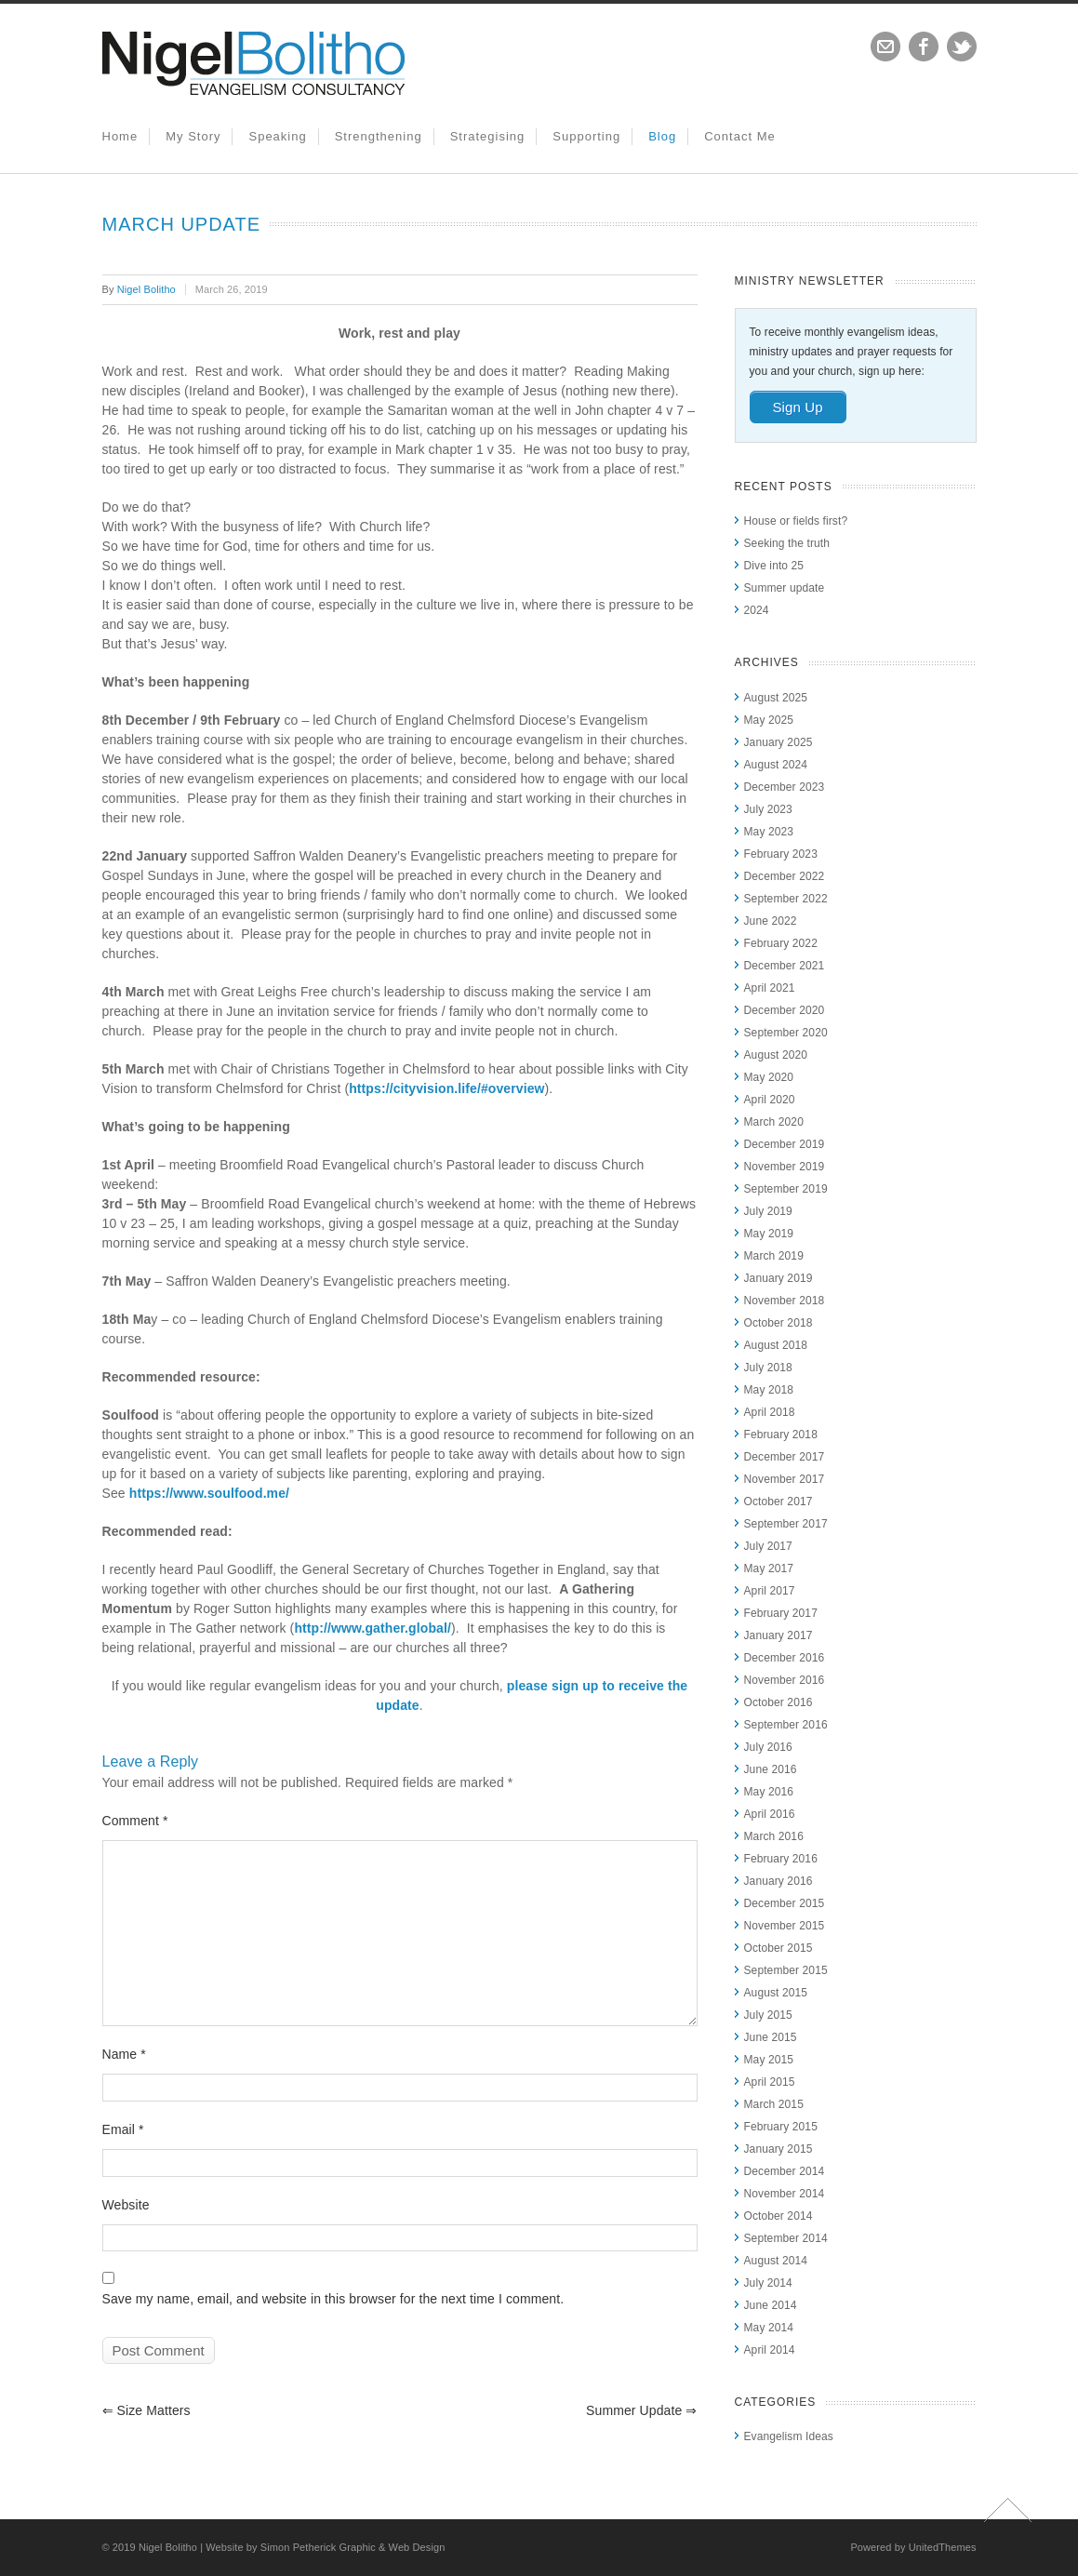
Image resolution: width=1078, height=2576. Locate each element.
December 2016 (784, 1657)
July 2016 (768, 1747)
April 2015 (769, 2082)
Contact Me (739, 136)
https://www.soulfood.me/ (209, 1493)
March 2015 (774, 2104)
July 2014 (768, 2282)
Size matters (146, 2410)
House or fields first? (796, 520)
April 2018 (769, 1412)
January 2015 (778, 2149)
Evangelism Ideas (788, 2436)
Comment (135, 1820)
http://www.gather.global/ (372, 1628)
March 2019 (774, 1255)
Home (120, 136)
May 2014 (769, 2327)
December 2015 (784, 1903)
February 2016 (781, 1858)
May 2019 (769, 1233)
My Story (193, 136)
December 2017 (784, 1456)
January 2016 (778, 1881)
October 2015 (778, 1948)
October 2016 (778, 1702)
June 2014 (770, 2305)
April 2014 (769, 2349)
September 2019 (786, 1188)
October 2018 (778, 1322)
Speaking (277, 136)
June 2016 (770, 1769)
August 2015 (776, 1992)
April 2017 (769, 1590)
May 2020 (769, 1077)
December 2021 (784, 965)
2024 (756, 610)
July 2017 (768, 1546)
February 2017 (781, 1613)
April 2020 (769, 1099)
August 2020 (776, 1054)
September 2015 (786, 1970)
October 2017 (778, 1501)
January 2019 (778, 1278)
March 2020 (774, 1121)
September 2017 (786, 1523)
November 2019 (784, 1166)
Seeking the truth (787, 543)
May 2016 (769, 1791)
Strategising (488, 136)
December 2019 (784, 1144)
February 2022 (781, 943)
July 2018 (768, 1367)
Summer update (641, 2410)
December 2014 (784, 2171)
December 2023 (784, 787)
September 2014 (786, 2238)
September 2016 (786, 1724)
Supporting (586, 136)
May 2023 (769, 831)
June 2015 (770, 2037)
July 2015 (768, 2015)
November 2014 (784, 2193)
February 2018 (781, 1434)
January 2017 (778, 1635)
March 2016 (774, 1836)
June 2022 (770, 921)
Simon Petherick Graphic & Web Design (353, 2547)
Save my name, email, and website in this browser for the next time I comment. (333, 2298)
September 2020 (786, 1032)
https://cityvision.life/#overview (446, 1088)
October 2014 (778, 2215)
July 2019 (768, 1211)
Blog (662, 136)
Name (124, 2054)
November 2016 (784, 1680)
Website (126, 2204)
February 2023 (781, 854)
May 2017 (769, 1568)
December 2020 (784, 1010)
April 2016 (769, 1814)
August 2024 (776, 764)
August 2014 (776, 2260)
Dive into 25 (774, 565)
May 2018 (769, 1389)
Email (123, 2129)
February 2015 (781, 2126)
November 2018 (784, 1300)
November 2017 (784, 1479)
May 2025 (769, 720)
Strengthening (378, 136)
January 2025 (778, 742)
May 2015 (769, 2059)
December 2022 (784, 876)
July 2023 (768, 809)
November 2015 (784, 1925)
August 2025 (776, 697)
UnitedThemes (943, 2547)
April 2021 (769, 987)
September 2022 (786, 898)
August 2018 (776, 1345)
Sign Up (798, 407)
